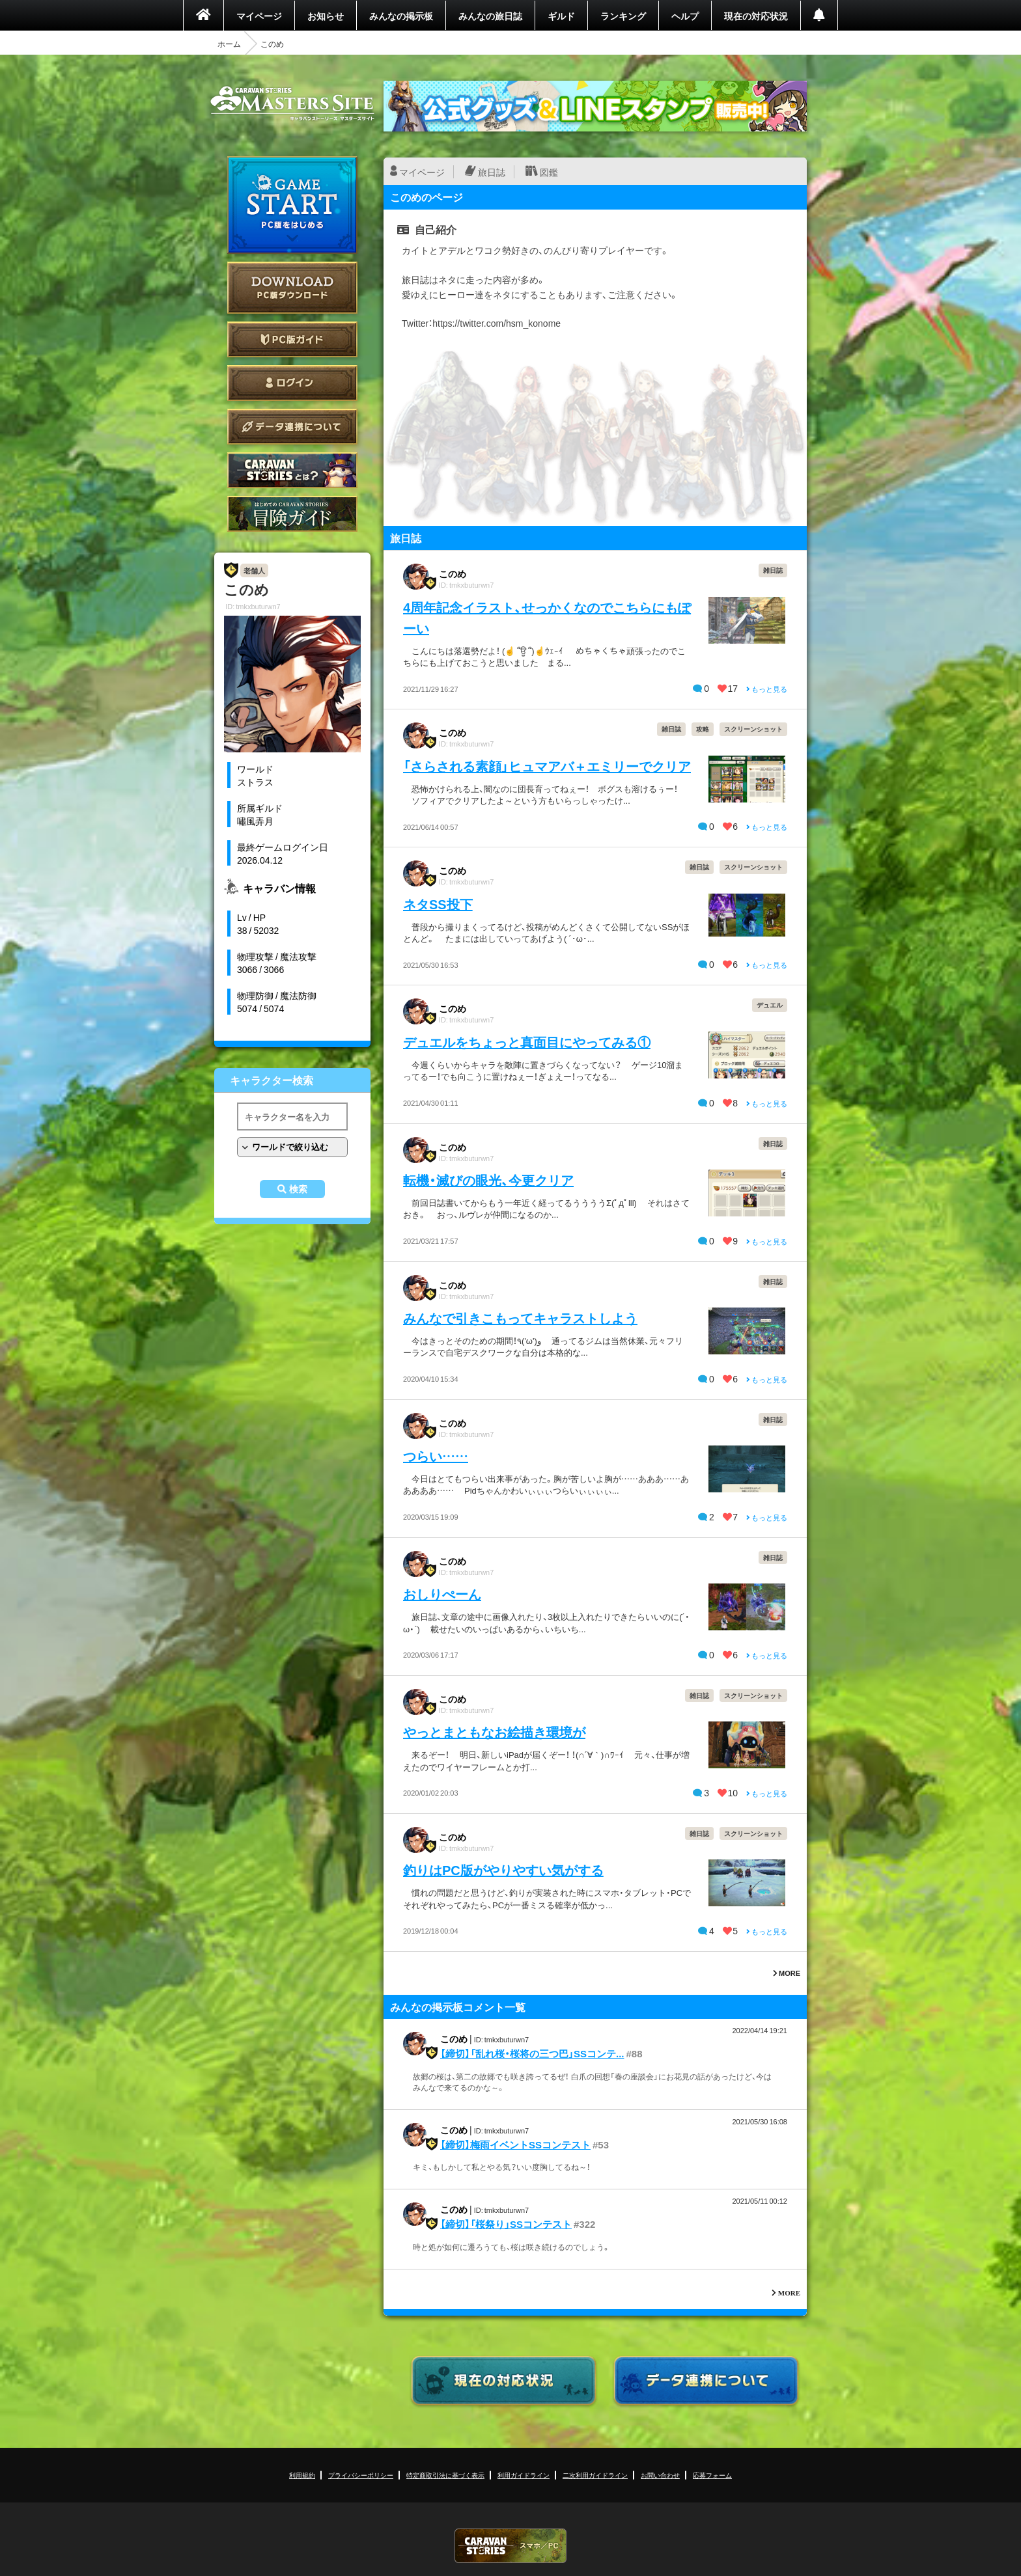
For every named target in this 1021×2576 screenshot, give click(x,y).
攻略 (702, 728)
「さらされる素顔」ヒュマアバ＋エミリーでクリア (547, 765)
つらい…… (435, 1455)
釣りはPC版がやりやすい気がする (503, 1869)
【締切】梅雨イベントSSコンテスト (515, 2144)
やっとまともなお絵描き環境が (494, 1731)
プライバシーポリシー (360, 2475)
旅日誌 (491, 171)
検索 (298, 1189)
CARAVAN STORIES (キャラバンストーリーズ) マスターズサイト (292, 103)
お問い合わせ (660, 2475)
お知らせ (325, 15)
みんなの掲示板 (401, 15)
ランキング (623, 15)
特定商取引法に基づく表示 (445, 2475)
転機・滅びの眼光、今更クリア (488, 1179)
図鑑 (549, 171)
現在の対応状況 (756, 15)
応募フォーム (712, 2475)
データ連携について (292, 427)
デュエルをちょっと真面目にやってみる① (526, 1041)
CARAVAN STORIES (510, 2545)
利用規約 (302, 2475)
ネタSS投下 (438, 903)
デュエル (770, 1004)
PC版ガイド (292, 339)
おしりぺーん (442, 1593)
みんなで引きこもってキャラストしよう (520, 1317)
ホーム (229, 43)
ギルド (561, 15)
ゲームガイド (292, 514)
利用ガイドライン (523, 2475)
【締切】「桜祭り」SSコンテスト (506, 2224)
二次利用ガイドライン (595, 2475)
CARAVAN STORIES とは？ (292, 470)
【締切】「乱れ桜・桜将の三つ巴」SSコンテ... (532, 2053)
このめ (452, 573)
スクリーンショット (753, 728)
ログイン (292, 383)
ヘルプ (685, 15)
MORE (786, 1973)
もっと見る (766, 688)
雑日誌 (773, 570)
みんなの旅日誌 (490, 15)
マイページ (259, 15)
